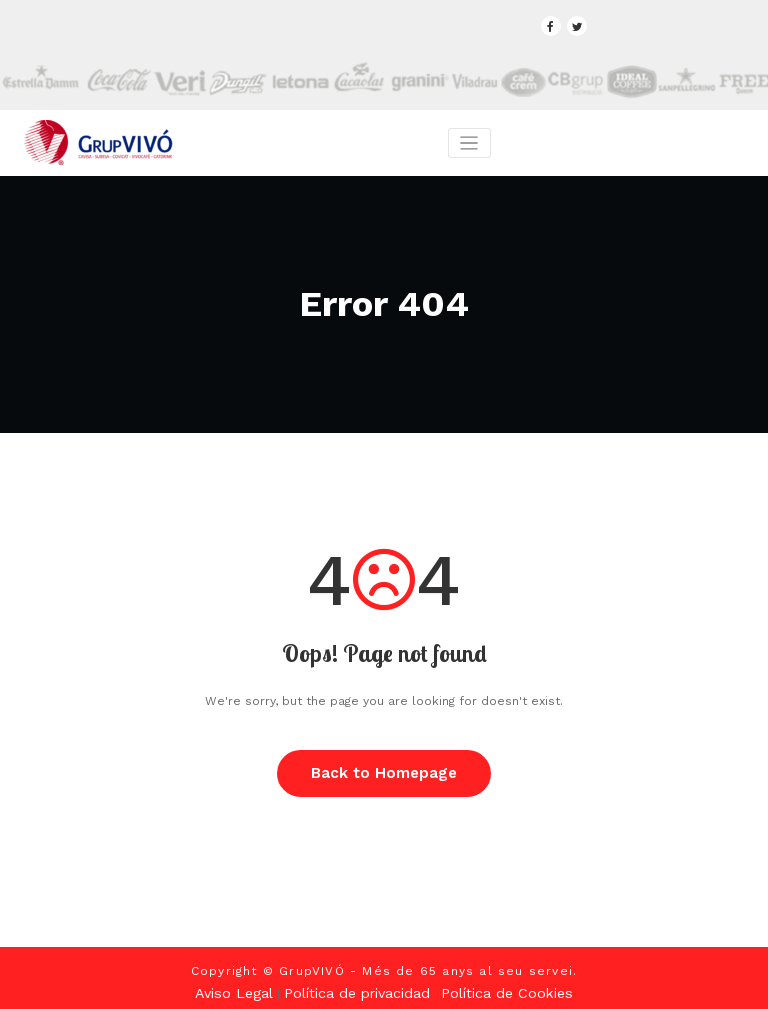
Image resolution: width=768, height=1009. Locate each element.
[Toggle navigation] (468, 140)
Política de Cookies (494, 984)
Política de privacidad (360, 984)
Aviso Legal (250, 984)
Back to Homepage (384, 767)
